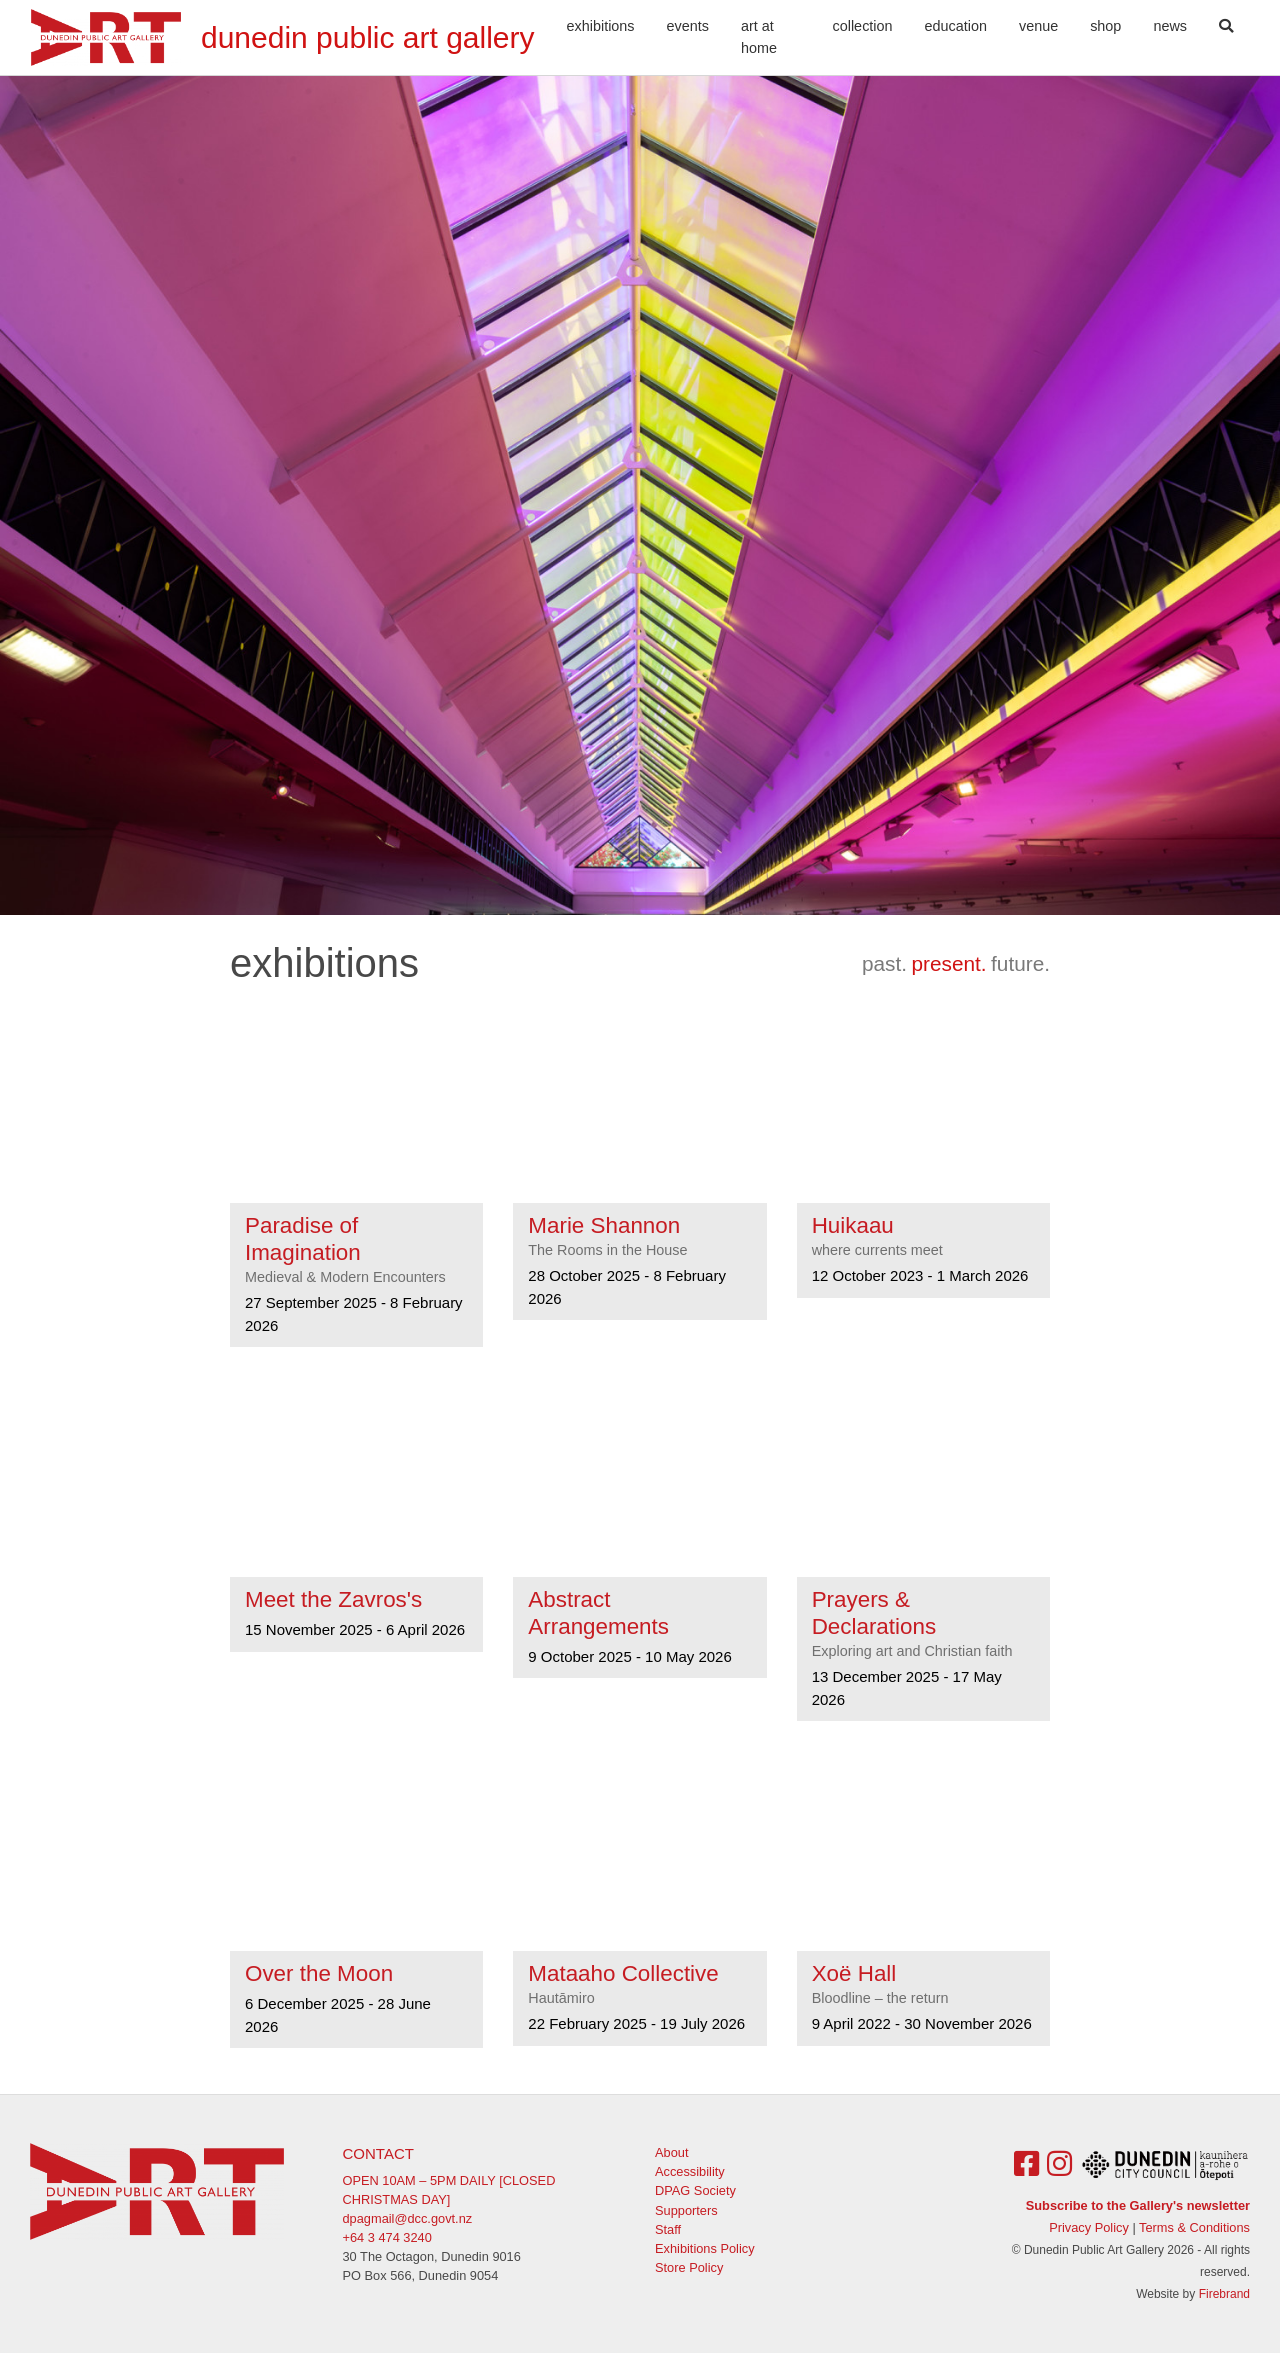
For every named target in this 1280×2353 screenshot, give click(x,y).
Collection (863, 26)
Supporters (686, 2210)
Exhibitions (601, 26)
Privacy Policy (1089, 2227)
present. (948, 963)
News (1170, 26)
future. (1020, 963)
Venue (1038, 26)
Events (688, 26)
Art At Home (759, 37)
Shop (1105, 26)
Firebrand (1224, 2294)
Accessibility (690, 2171)
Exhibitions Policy (705, 2248)
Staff (668, 2229)
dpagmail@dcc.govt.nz (408, 2218)
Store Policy (689, 2267)
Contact (378, 2153)
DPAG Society (695, 2190)
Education (956, 26)
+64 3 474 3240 (387, 2237)
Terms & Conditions (1194, 2227)
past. (884, 963)
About (671, 2152)
